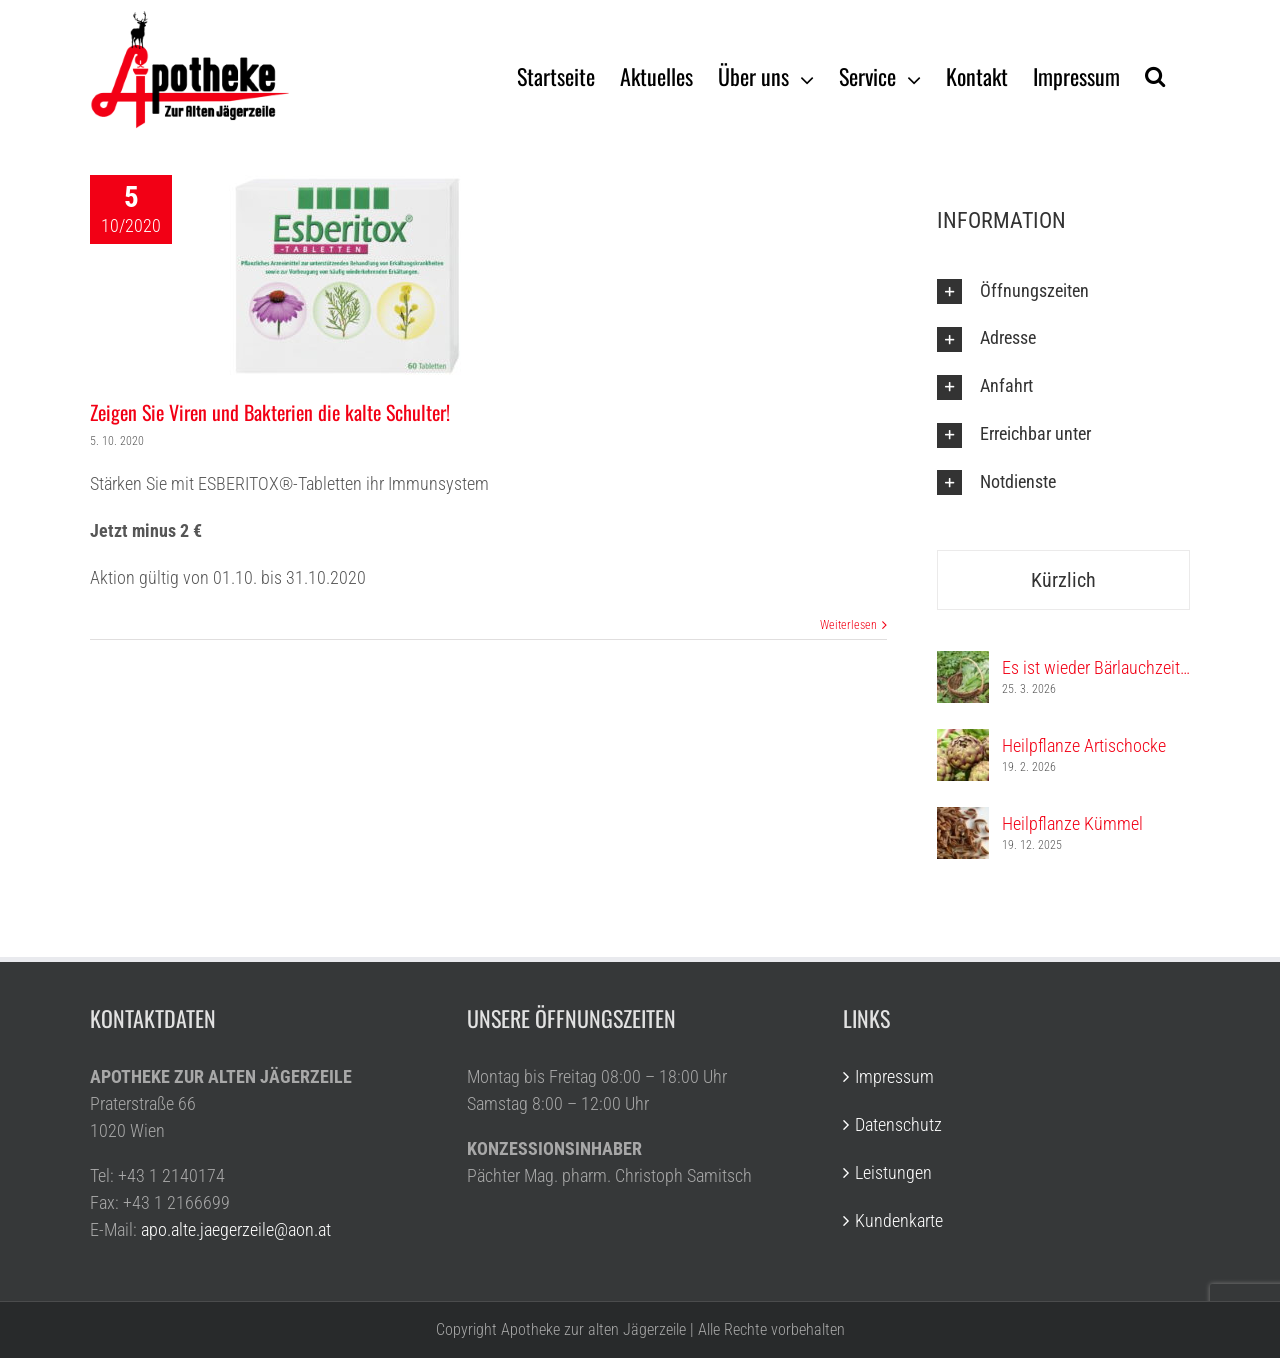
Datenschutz (898, 1124)
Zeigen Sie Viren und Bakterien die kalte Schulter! (270, 412)
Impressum (894, 1076)
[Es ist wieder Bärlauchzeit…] (963, 664)
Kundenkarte (899, 1220)
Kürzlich (1063, 580)
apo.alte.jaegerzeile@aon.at (236, 1229)
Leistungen (893, 1172)
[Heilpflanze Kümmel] (963, 820)
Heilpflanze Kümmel (1072, 823)
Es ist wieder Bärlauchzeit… (1096, 667)
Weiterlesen (848, 625)
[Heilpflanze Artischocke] (963, 742)
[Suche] (1155, 75)
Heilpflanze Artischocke (1084, 745)
